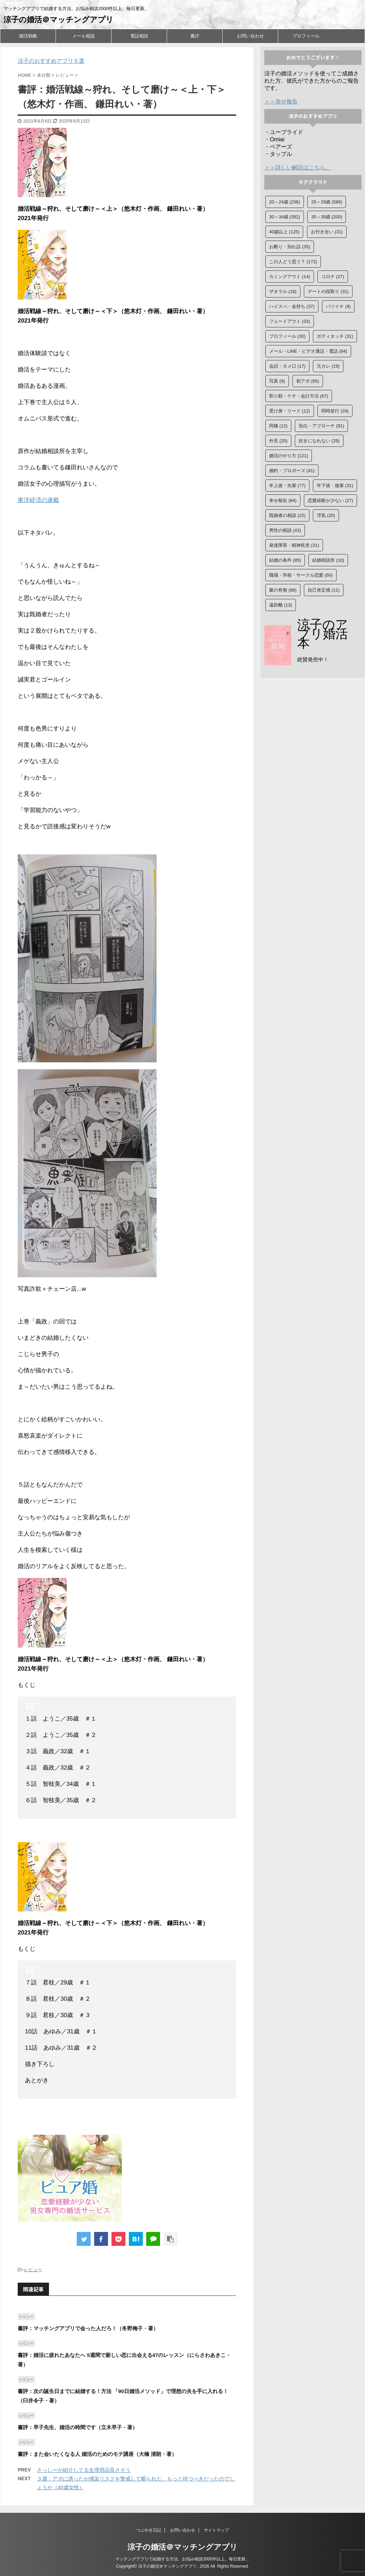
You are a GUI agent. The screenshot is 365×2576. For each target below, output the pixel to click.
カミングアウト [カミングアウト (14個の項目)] (289, 276)
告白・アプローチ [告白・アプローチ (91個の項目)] (321, 425)
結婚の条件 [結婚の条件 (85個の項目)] (285, 560)
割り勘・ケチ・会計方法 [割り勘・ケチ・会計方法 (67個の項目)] (298, 396)
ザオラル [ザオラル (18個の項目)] (283, 291)
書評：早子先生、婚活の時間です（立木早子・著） (78, 2427)
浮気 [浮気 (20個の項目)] (326, 515)
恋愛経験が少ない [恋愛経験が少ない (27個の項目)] (330, 500)
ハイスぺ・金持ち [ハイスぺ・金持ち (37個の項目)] (292, 306)
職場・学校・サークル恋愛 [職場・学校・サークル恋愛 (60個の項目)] (301, 575)
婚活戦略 (28, 36)
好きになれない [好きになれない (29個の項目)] (319, 440)
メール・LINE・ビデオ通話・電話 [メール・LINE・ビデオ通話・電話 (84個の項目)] (308, 351)
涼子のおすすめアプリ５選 (51, 61)
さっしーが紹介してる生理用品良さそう (84, 2470)
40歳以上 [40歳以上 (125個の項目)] (284, 231)
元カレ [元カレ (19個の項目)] (328, 366)
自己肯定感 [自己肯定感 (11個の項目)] (324, 590)
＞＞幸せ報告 (281, 101)
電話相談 (139, 36)
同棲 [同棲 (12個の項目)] (278, 425)
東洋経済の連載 (38, 500)
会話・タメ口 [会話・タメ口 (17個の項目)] (287, 366)
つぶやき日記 (148, 2530)
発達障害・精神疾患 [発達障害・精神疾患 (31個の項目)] (294, 545)
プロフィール (306, 36)
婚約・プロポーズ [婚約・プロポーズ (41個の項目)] (292, 470)
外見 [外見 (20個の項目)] (278, 440)
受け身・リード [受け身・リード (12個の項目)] (289, 410)
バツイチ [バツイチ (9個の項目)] (338, 306)
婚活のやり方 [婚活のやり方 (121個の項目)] (288, 455)
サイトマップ (216, 2530)
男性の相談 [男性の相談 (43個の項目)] (285, 530)
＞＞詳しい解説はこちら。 (297, 167)
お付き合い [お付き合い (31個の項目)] (327, 231)
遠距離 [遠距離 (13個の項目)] (280, 605)
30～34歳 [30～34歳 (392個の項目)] (284, 216)
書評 (194, 36)
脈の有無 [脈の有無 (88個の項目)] (283, 590)
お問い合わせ (250, 36)
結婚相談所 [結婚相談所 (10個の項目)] (328, 560)
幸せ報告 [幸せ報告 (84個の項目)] (283, 500)
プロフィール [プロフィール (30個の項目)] (287, 336)
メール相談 (83, 36)
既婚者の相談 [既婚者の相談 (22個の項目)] (287, 515)
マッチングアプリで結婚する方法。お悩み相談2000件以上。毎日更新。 (182, 2559)
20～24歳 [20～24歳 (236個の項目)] (284, 201)
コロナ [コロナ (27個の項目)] (332, 276)
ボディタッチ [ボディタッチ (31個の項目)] (335, 336)
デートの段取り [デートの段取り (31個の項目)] (328, 291)
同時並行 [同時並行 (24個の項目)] (335, 410)
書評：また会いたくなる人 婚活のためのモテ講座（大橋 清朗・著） (97, 2454)
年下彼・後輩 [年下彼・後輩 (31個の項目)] (335, 485)
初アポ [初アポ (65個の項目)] (307, 381)
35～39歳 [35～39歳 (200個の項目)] (326, 216)
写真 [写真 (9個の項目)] (277, 381)
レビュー (33, 2269)
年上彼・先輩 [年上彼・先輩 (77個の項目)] (287, 485)
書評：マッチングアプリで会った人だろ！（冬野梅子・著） (88, 2328)
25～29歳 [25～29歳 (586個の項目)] (326, 201)
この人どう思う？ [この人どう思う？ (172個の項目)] (293, 261)
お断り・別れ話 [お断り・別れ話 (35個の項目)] (289, 246)
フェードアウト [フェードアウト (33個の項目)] (289, 321)
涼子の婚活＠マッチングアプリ (58, 19)
